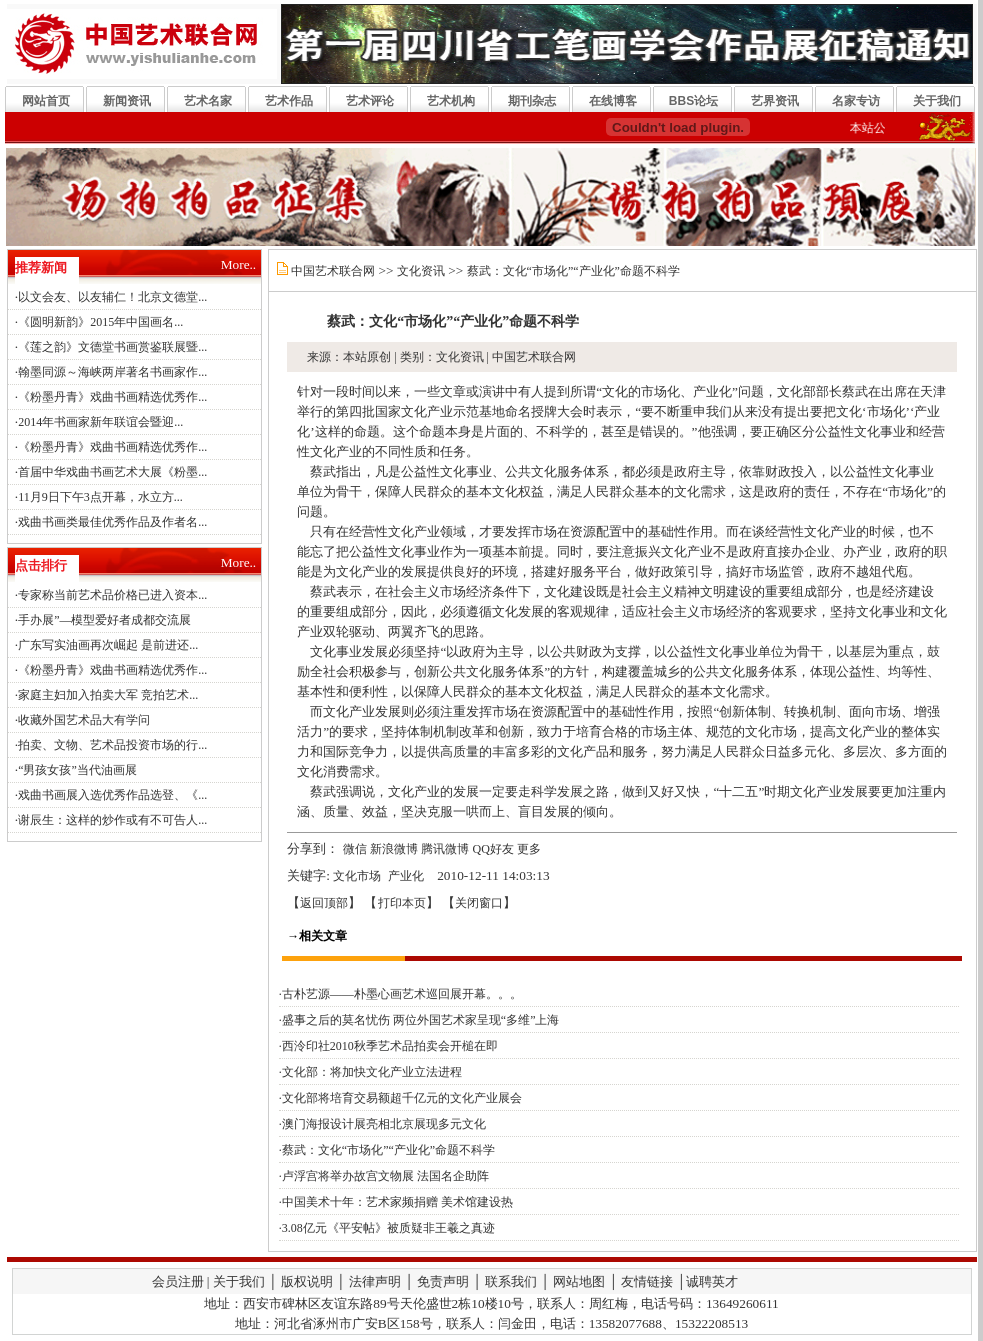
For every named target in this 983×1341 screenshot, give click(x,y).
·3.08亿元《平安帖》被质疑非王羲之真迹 (387, 1228)
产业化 (406, 876)
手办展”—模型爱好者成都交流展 (104, 620)
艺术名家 (208, 101)
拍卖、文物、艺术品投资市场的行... (112, 745)
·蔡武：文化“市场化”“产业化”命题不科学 (387, 1150)
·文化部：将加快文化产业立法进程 (370, 1072)
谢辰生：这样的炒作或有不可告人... (112, 820)
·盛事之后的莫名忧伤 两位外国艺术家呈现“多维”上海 (419, 1020)
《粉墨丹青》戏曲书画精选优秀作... (112, 397)
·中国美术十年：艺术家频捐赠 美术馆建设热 (396, 1202)
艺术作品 (289, 101)
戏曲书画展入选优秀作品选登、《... (112, 795)
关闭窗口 (479, 903)
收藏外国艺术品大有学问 (84, 720)
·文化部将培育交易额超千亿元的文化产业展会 (400, 1098)
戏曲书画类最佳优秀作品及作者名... (112, 522)
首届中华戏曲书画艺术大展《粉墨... (112, 472)
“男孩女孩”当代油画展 (77, 770)
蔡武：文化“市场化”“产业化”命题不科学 (573, 271)
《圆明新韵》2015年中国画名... (100, 322)
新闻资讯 (127, 101)
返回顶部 (324, 903)
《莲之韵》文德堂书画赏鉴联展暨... (112, 347)
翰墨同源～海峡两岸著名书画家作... (112, 372)
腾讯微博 (445, 849)
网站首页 (46, 101)
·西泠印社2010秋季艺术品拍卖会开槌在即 (388, 1046)
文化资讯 (421, 271)
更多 (529, 849)
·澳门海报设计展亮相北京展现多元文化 (382, 1124)
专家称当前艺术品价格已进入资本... (112, 595)
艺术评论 (370, 101)
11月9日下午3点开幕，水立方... (100, 497)
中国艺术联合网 (333, 271)
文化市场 (357, 876)
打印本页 (402, 903)
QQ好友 (493, 849)
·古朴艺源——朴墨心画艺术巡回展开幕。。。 (400, 994)
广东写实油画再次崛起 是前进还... (108, 645)
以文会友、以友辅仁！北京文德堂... (112, 297)
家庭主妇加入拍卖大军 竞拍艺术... (108, 695)
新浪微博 (394, 849)
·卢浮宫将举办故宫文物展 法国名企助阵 (384, 1176)
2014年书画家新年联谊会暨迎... (100, 422)
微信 (355, 849)
